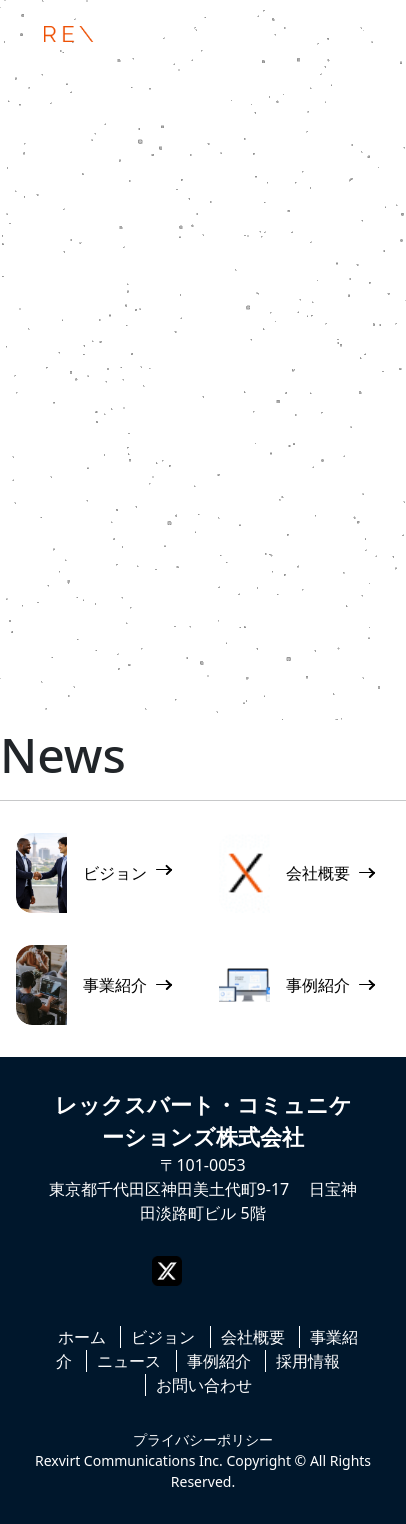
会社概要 (253, 1337)
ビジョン (163, 1337)
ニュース (129, 1361)
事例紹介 (219, 1361)
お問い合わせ (204, 1385)
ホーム (82, 1337)
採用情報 (308, 1361)
